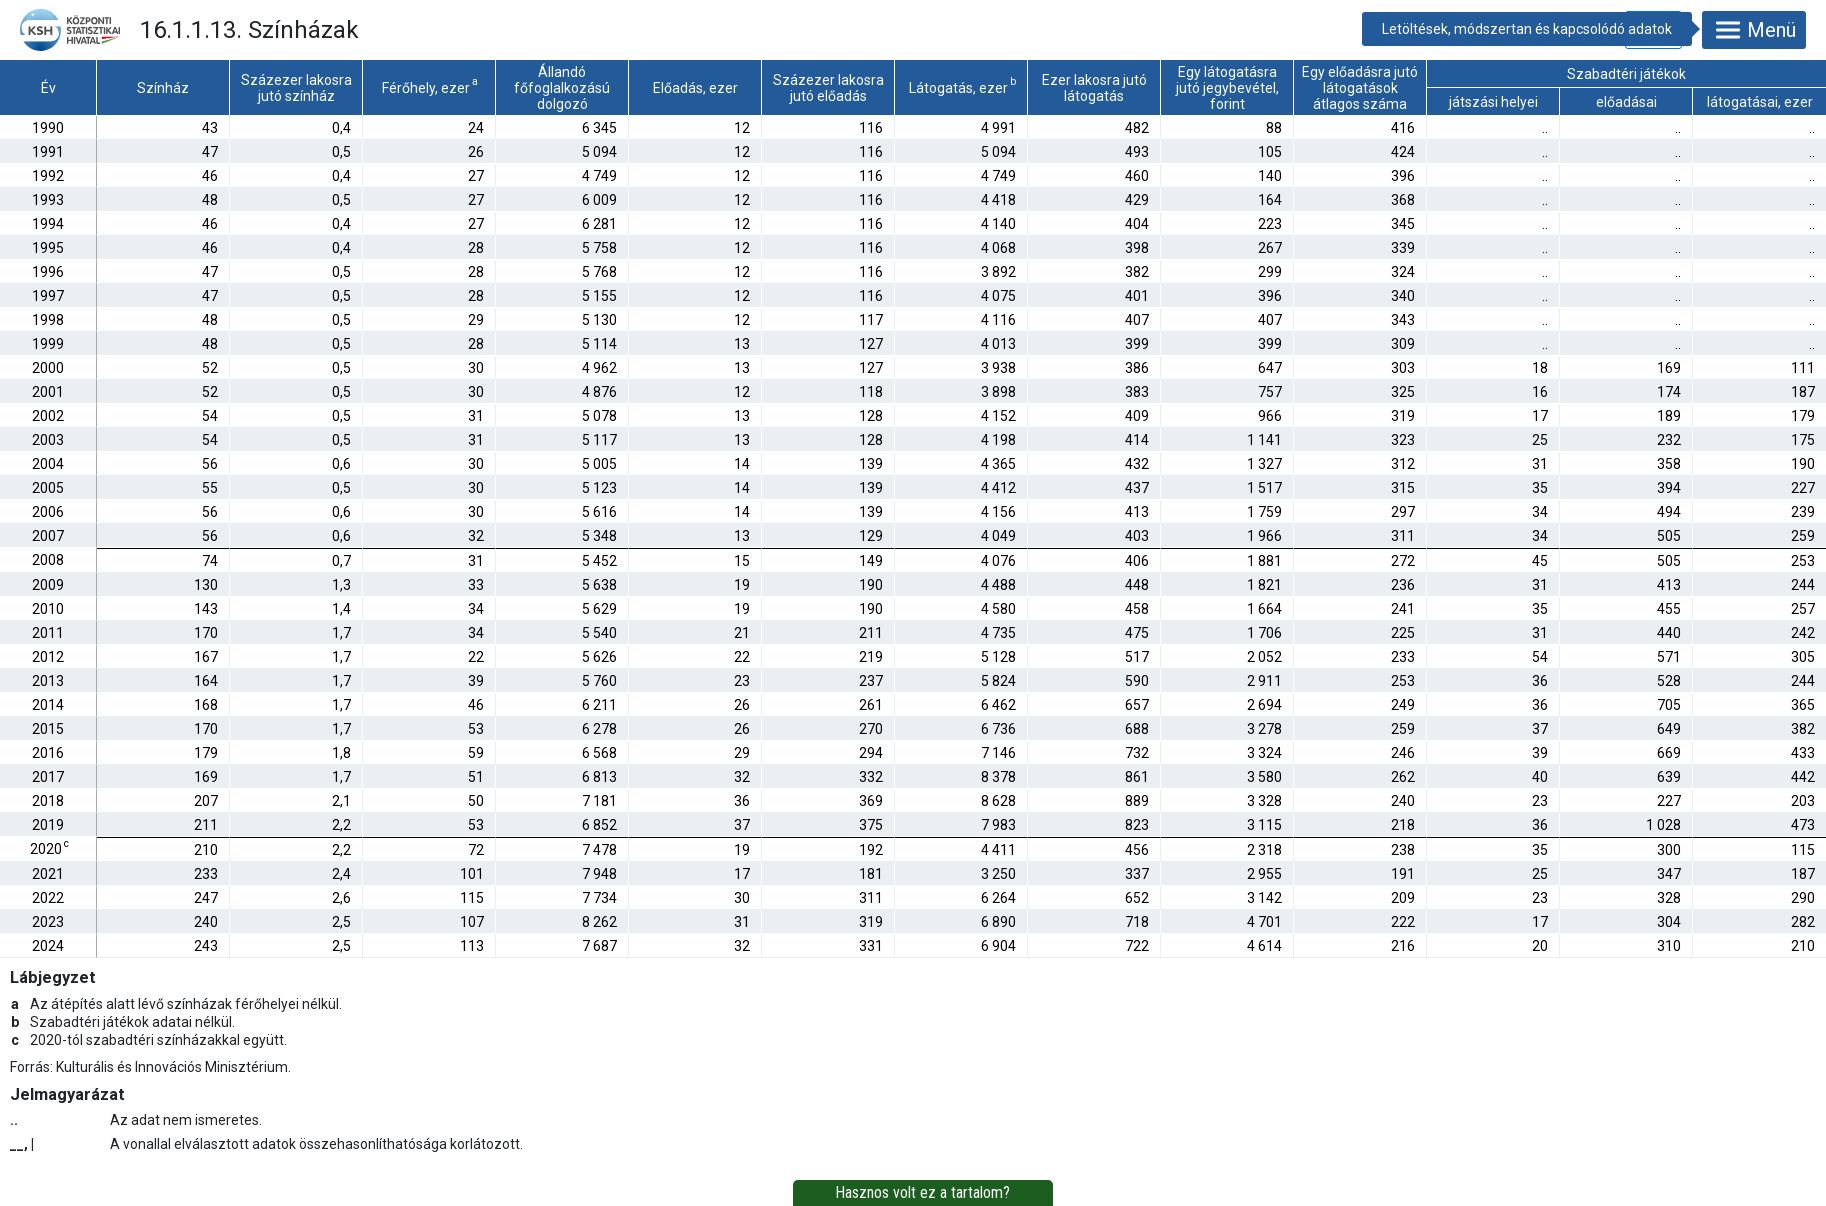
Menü (1754, 30)
